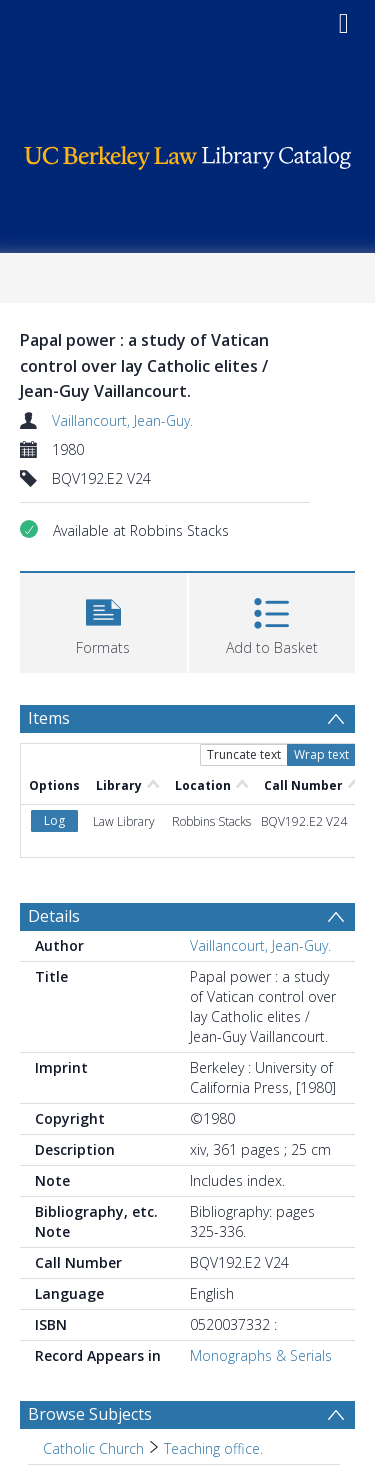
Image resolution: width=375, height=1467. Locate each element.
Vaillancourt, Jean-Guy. (122, 420)
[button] (103, 620)
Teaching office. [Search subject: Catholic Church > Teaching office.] (213, 1448)
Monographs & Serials (261, 1355)
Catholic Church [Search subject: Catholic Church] (93, 1448)
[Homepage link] (188, 152)
